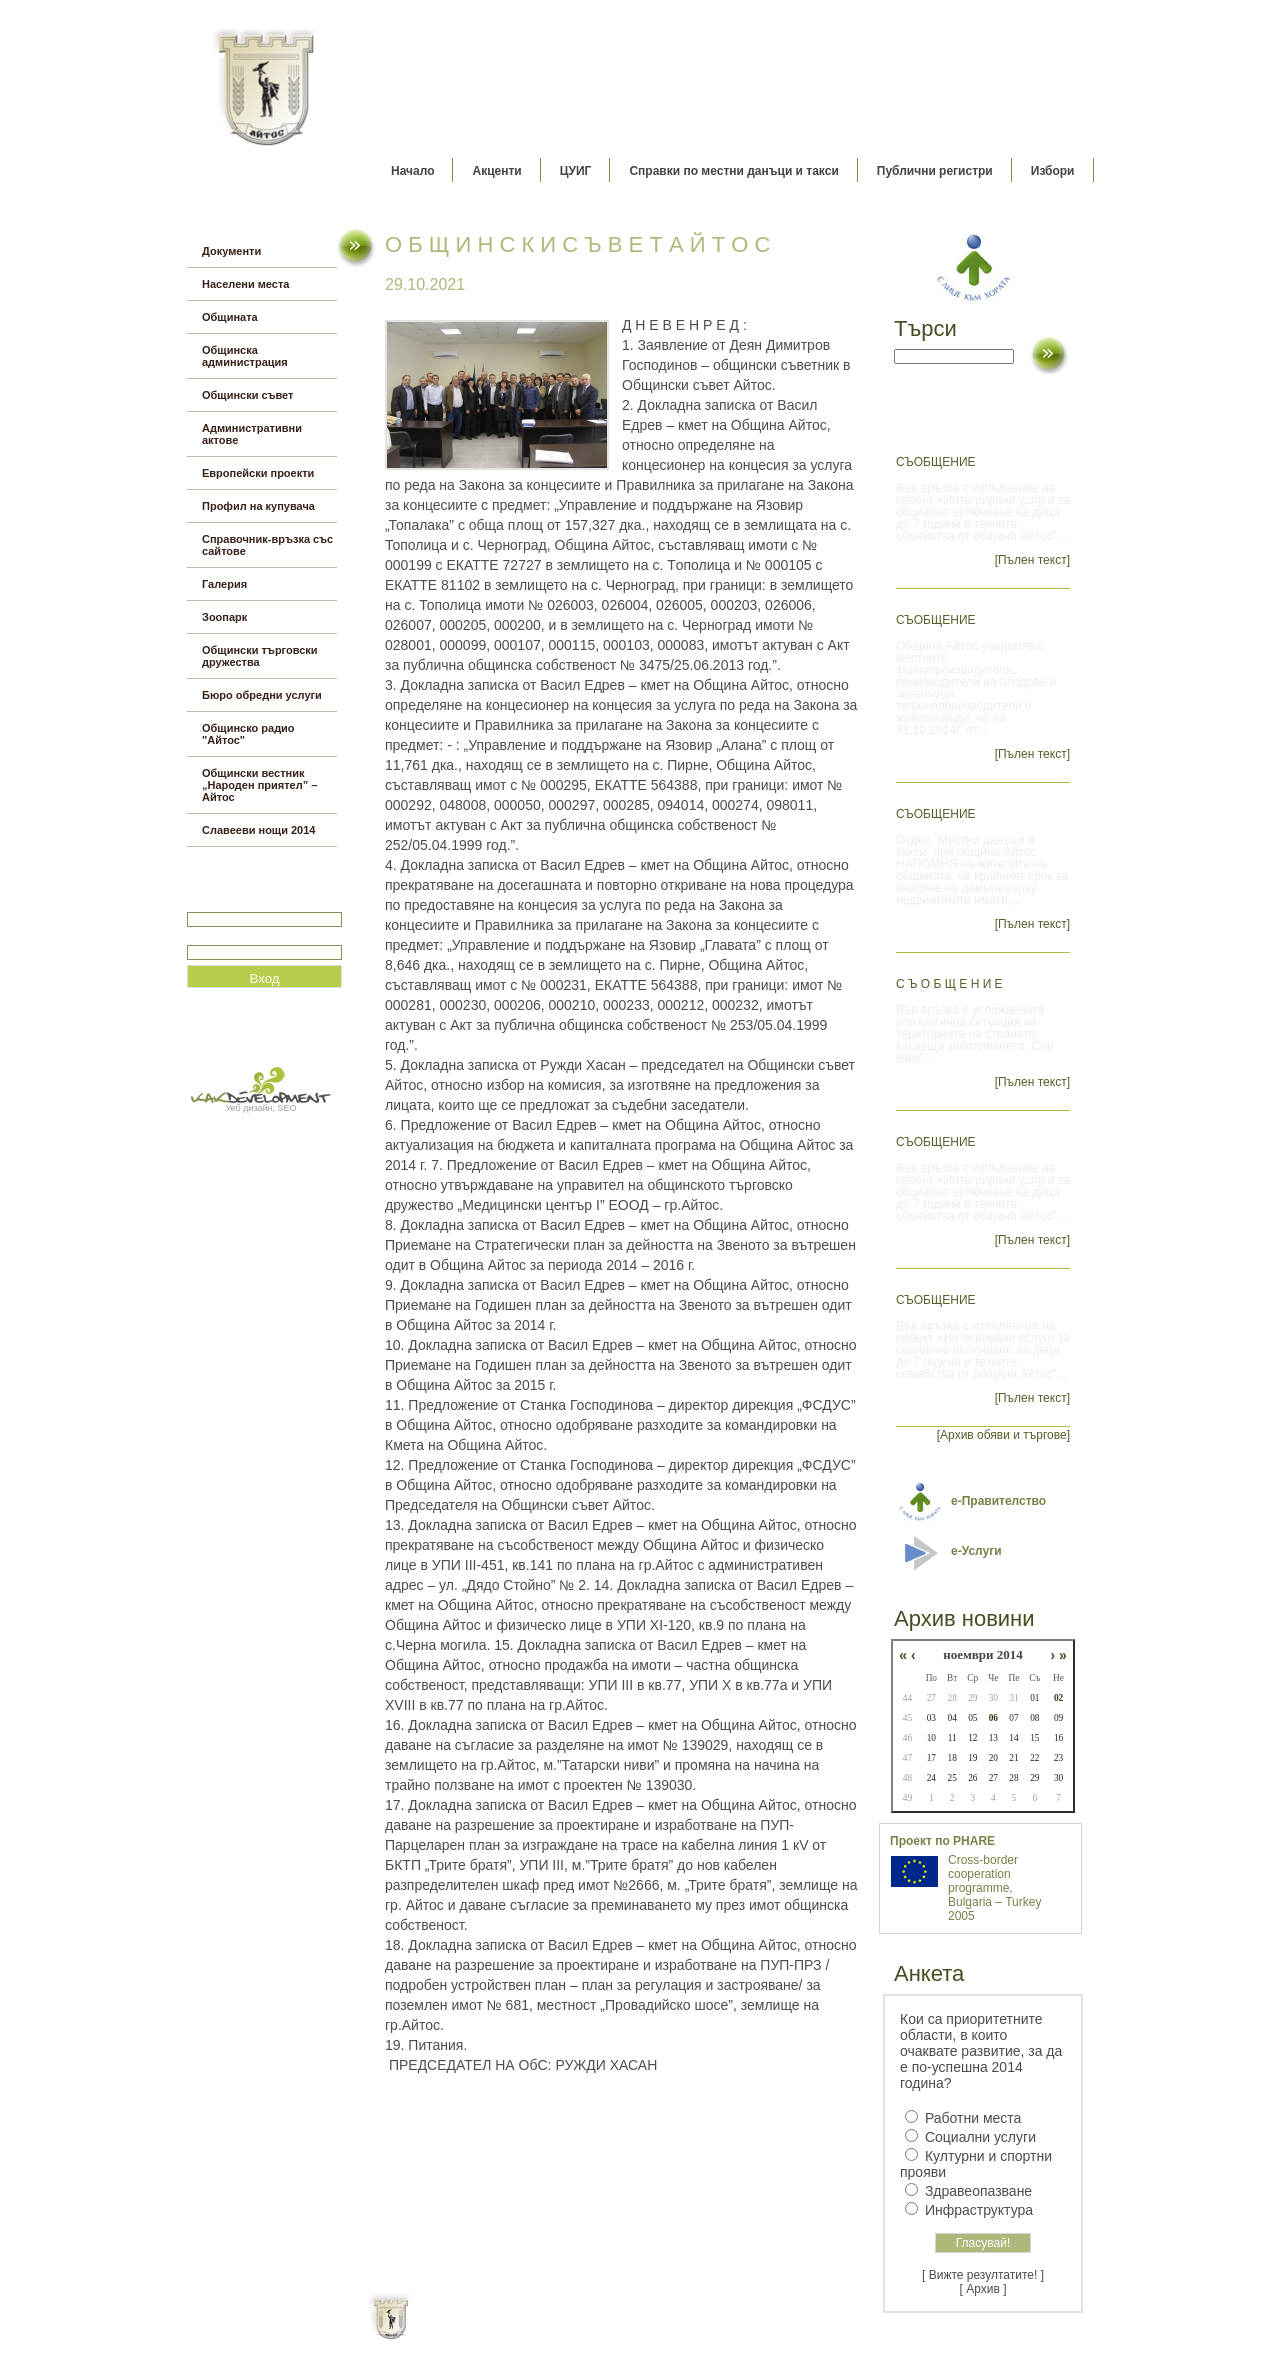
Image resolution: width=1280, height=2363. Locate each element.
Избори (1053, 171)
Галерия (224, 584)
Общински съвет (247, 395)
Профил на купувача (258, 506)
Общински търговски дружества (260, 656)
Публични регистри (935, 171)
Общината (230, 317)
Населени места (245, 284)
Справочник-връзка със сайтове (267, 545)
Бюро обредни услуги (262, 695)
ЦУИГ (576, 171)
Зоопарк (224, 617)
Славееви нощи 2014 (258, 830)
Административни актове (252, 434)
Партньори (657, 2333)
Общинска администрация (245, 356)
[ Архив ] (983, 2289)
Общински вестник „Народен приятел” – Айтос (259, 785)
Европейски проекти (258, 473)
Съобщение (936, 620)
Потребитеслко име (245, 903)
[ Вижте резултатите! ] (983, 2275)
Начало (412, 171)
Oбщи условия (561, 2333)
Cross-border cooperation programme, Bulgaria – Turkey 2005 (994, 1888)
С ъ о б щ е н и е (949, 984)
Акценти (496, 171)
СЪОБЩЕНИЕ (936, 462)
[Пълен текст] (1032, 560)
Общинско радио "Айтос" (248, 734)
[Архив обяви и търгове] (1003, 1435)
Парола (208, 936)
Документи (231, 251)
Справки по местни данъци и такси (733, 171)
